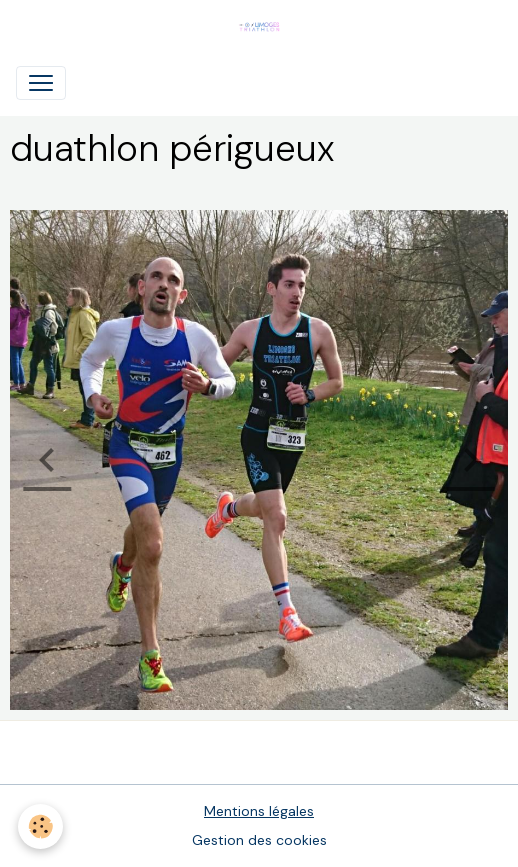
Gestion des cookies (259, 840)
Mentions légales (259, 811)
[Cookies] (40, 826)
